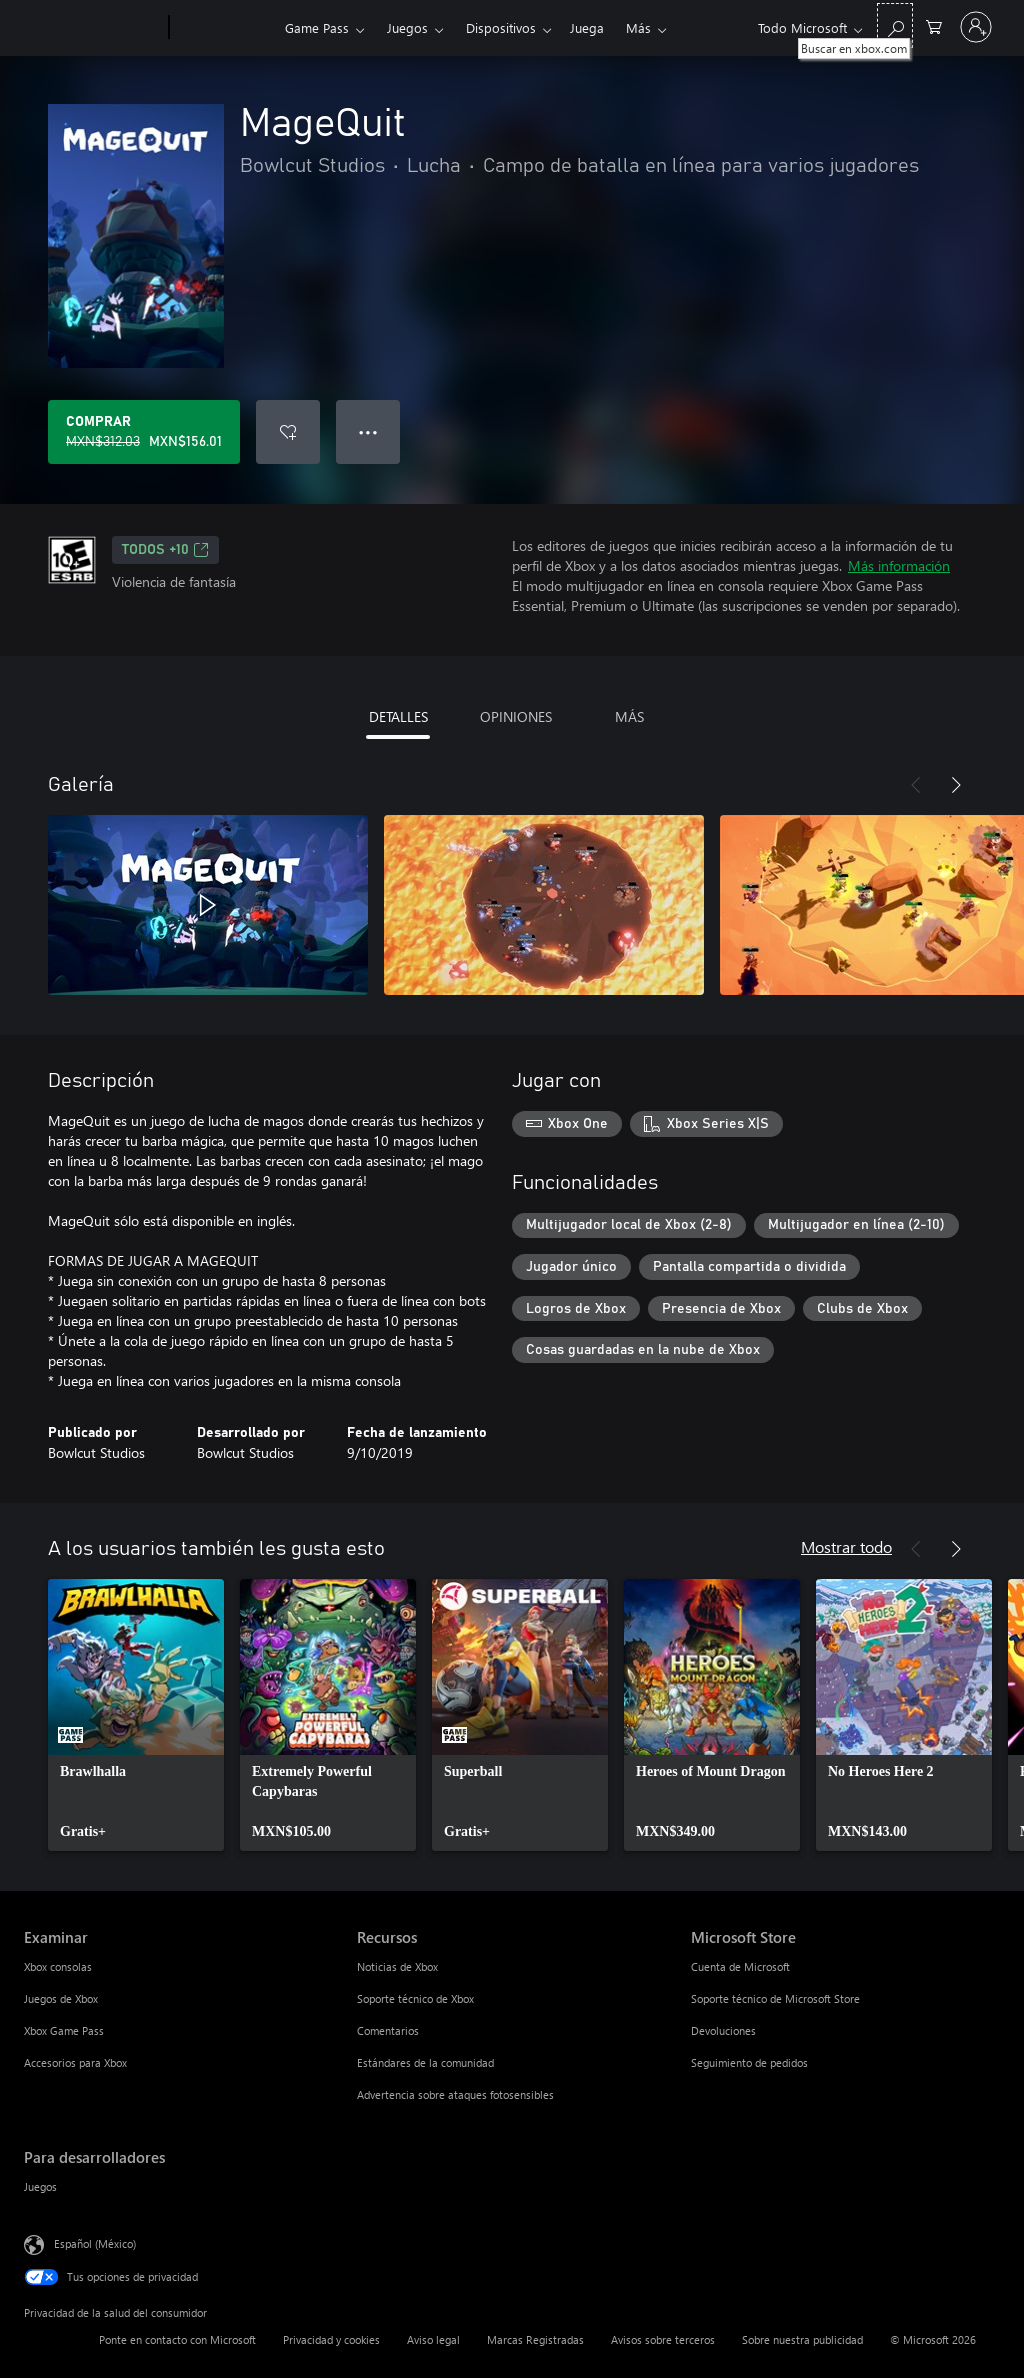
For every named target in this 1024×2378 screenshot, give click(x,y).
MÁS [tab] (629, 716)
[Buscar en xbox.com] (895, 25)
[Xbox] (224, 28)
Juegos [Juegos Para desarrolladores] (40, 2186)
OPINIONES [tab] (516, 716)
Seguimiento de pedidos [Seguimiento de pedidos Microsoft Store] (749, 2062)
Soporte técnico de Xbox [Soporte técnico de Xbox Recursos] (415, 1998)
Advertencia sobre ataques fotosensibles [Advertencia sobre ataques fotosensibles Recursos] (455, 2094)
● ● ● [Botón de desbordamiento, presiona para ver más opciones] (368, 431)
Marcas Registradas (535, 2339)
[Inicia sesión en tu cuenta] (976, 27)
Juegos (407, 27)
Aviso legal (433, 2339)
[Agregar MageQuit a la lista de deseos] (288, 432)
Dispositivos (501, 27)
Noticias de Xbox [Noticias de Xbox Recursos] (397, 1966)
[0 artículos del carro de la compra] (934, 25)
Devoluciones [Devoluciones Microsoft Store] (723, 2030)
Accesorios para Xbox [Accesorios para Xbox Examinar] (75, 2062)
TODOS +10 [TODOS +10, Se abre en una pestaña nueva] (165, 550)
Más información (899, 565)
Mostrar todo (846, 1546)
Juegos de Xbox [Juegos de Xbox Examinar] (61, 1998)
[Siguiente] (956, 785)
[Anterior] (916, 785)
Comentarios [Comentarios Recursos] (388, 2030)
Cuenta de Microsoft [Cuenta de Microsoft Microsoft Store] (740, 1966)
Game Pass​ (317, 27)
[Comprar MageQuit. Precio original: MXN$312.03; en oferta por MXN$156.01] (144, 432)
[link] (136, 1715)
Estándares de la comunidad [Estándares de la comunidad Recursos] (425, 2062)
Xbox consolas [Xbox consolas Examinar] (58, 1966)
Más (638, 27)
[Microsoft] (92, 28)
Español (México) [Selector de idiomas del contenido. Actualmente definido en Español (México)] (95, 2243)
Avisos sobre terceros (663, 2339)
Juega (587, 27)
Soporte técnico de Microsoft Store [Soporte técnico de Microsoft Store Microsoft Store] (775, 1998)
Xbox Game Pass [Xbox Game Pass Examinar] (64, 2030)
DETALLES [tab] (398, 716)
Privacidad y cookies (331, 2339)
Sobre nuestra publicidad (802, 2339)
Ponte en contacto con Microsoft (177, 2339)
